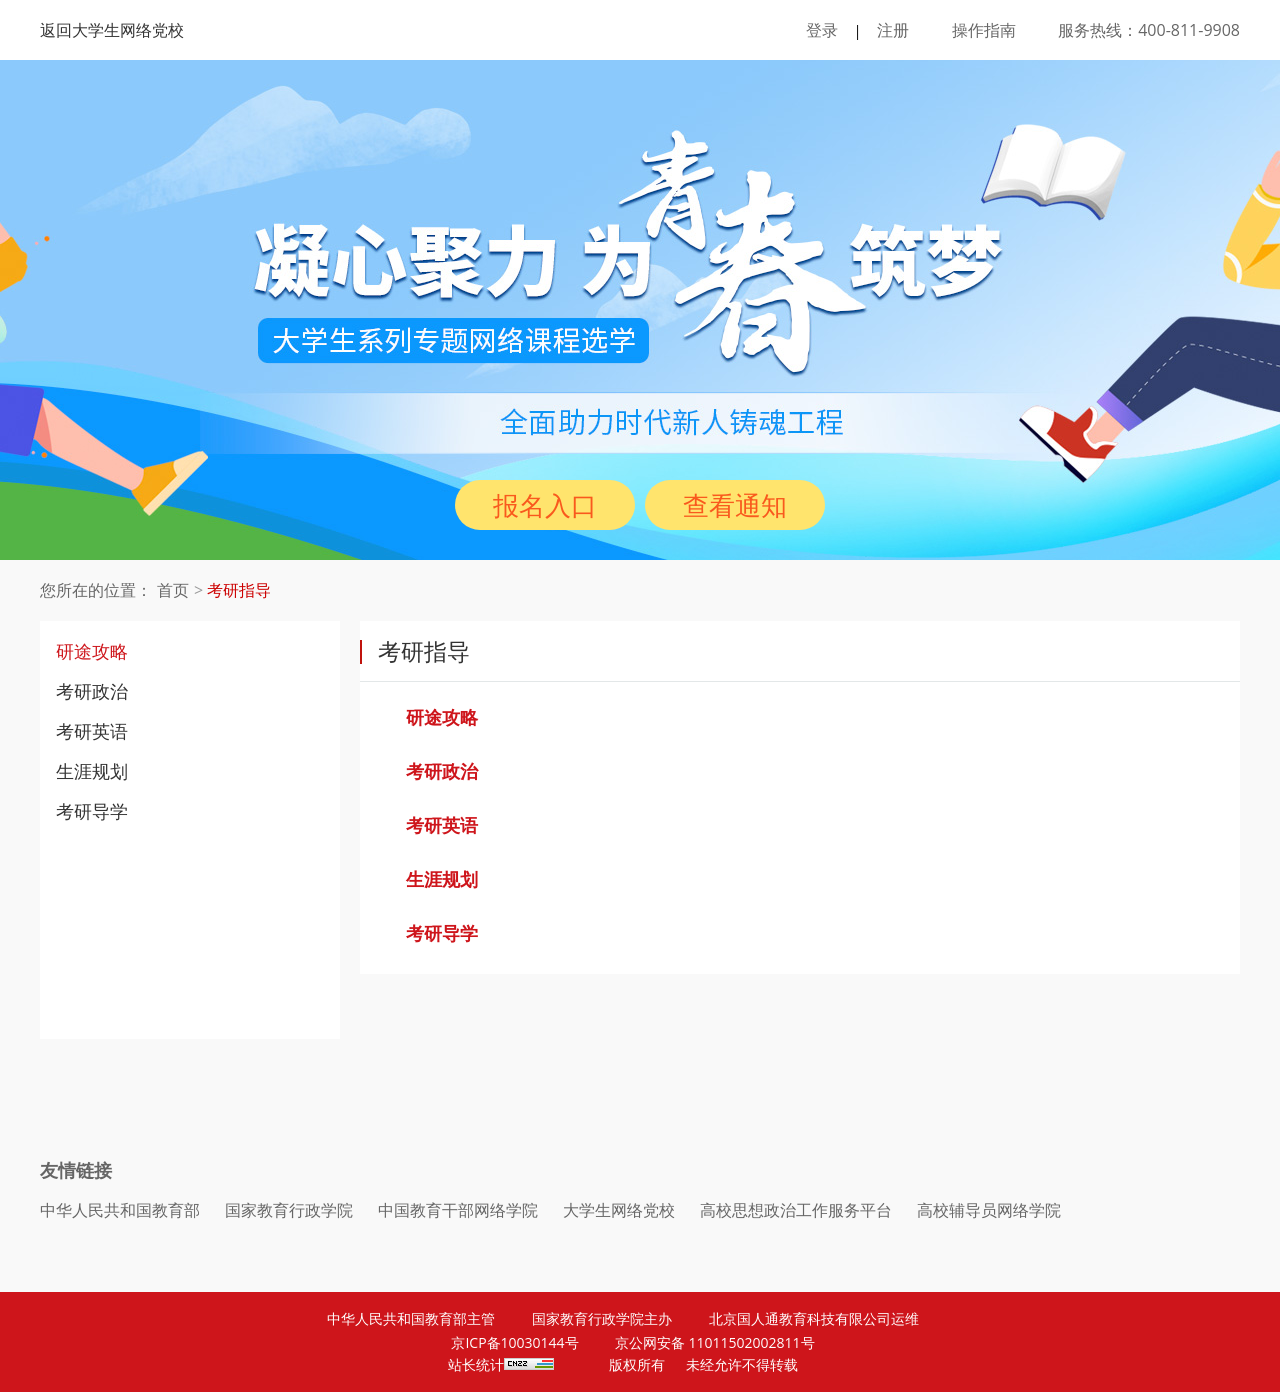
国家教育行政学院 (289, 1210)
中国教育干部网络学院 (458, 1210)
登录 (822, 30)
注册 (893, 30)
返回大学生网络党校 (112, 30)
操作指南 (984, 30)
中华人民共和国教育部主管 (411, 1318)
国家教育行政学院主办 (602, 1318)
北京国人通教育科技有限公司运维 (814, 1318)
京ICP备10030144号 (514, 1342)
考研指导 (239, 590)
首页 (173, 590)
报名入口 (545, 505)
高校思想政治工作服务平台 (796, 1210)
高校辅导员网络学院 (989, 1210)
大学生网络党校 (619, 1210)
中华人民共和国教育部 (120, 1210)
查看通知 (735, 505)
